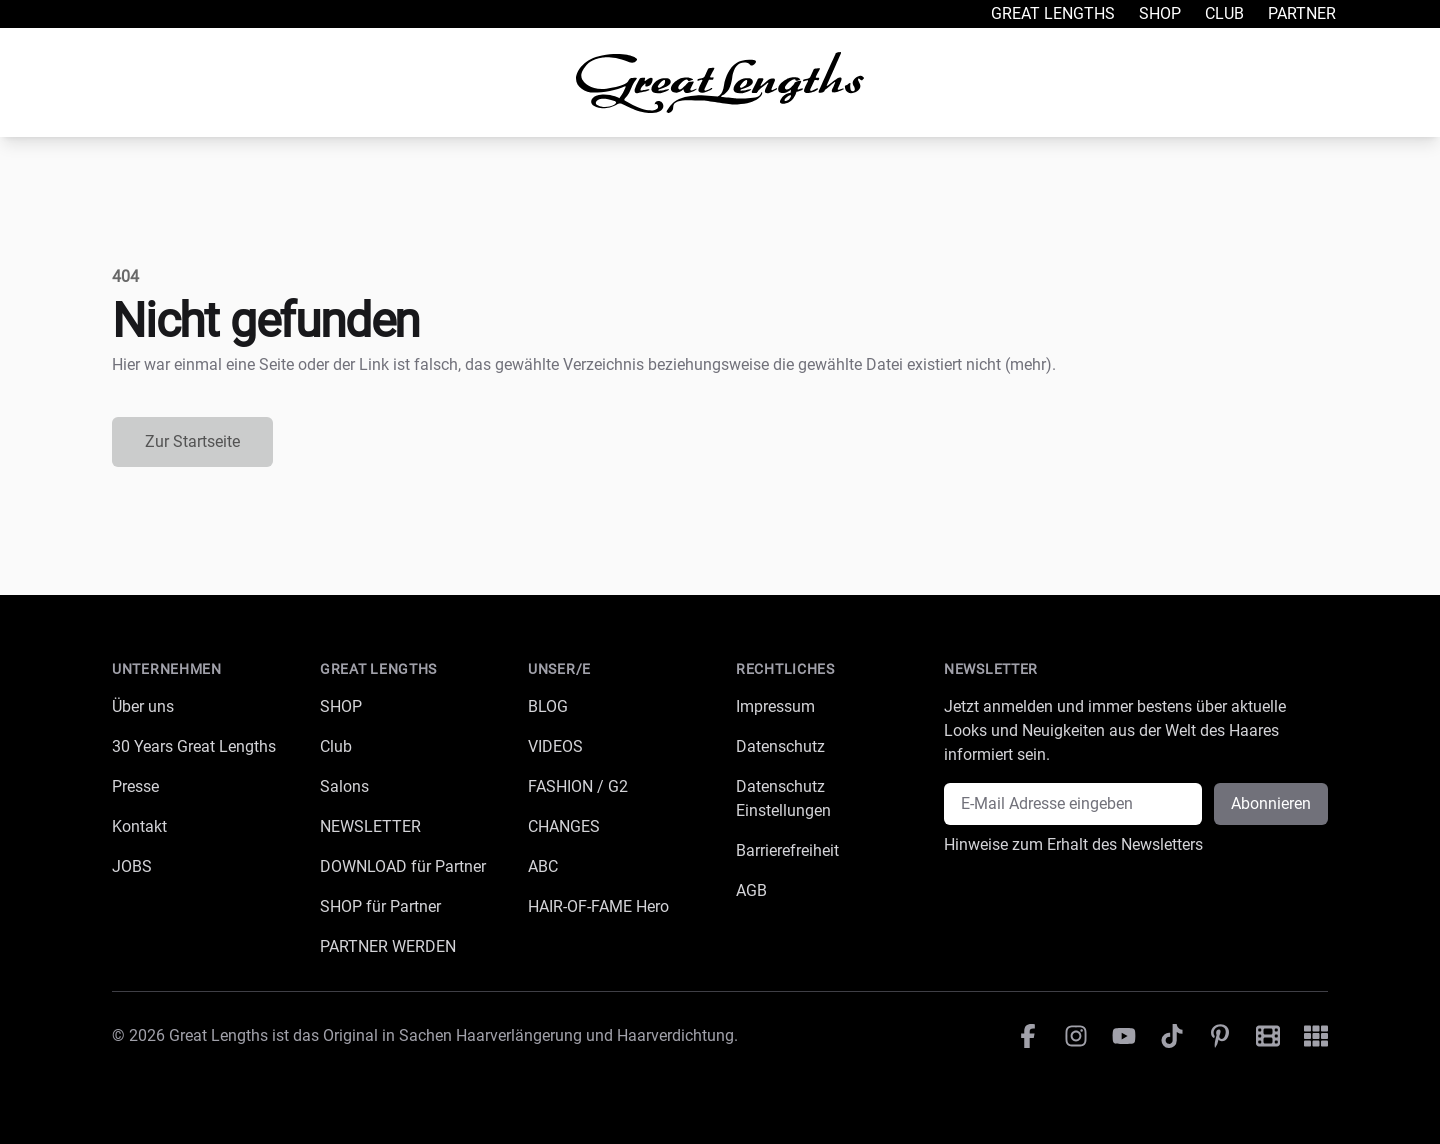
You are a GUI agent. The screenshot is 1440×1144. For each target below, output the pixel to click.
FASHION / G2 (578, 786)
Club (1224, 13)
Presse (135, 786)
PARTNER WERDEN (388, 946)
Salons (344, 786)
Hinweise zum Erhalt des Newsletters (1073, 844)
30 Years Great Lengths (194, 746)
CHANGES (564, 826)
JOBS (132, 866)
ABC (543, 866)
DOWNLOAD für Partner (403, 866)
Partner (1302, 13)
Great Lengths (1053, 13)
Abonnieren (1271, 803)
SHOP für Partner (380, 906)
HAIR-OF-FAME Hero (598, 906)
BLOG (548, 706)
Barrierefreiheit (787, 850)
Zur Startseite (192, 441)
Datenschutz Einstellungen (783, 798)
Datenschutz (780, 746)
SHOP (341, 706)
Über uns (143, 706)
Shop (1160, 13)
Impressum (775, 706)
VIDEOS (555, 746)
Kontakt (139, 826)
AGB (751, 890)
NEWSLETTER (370, 826)
